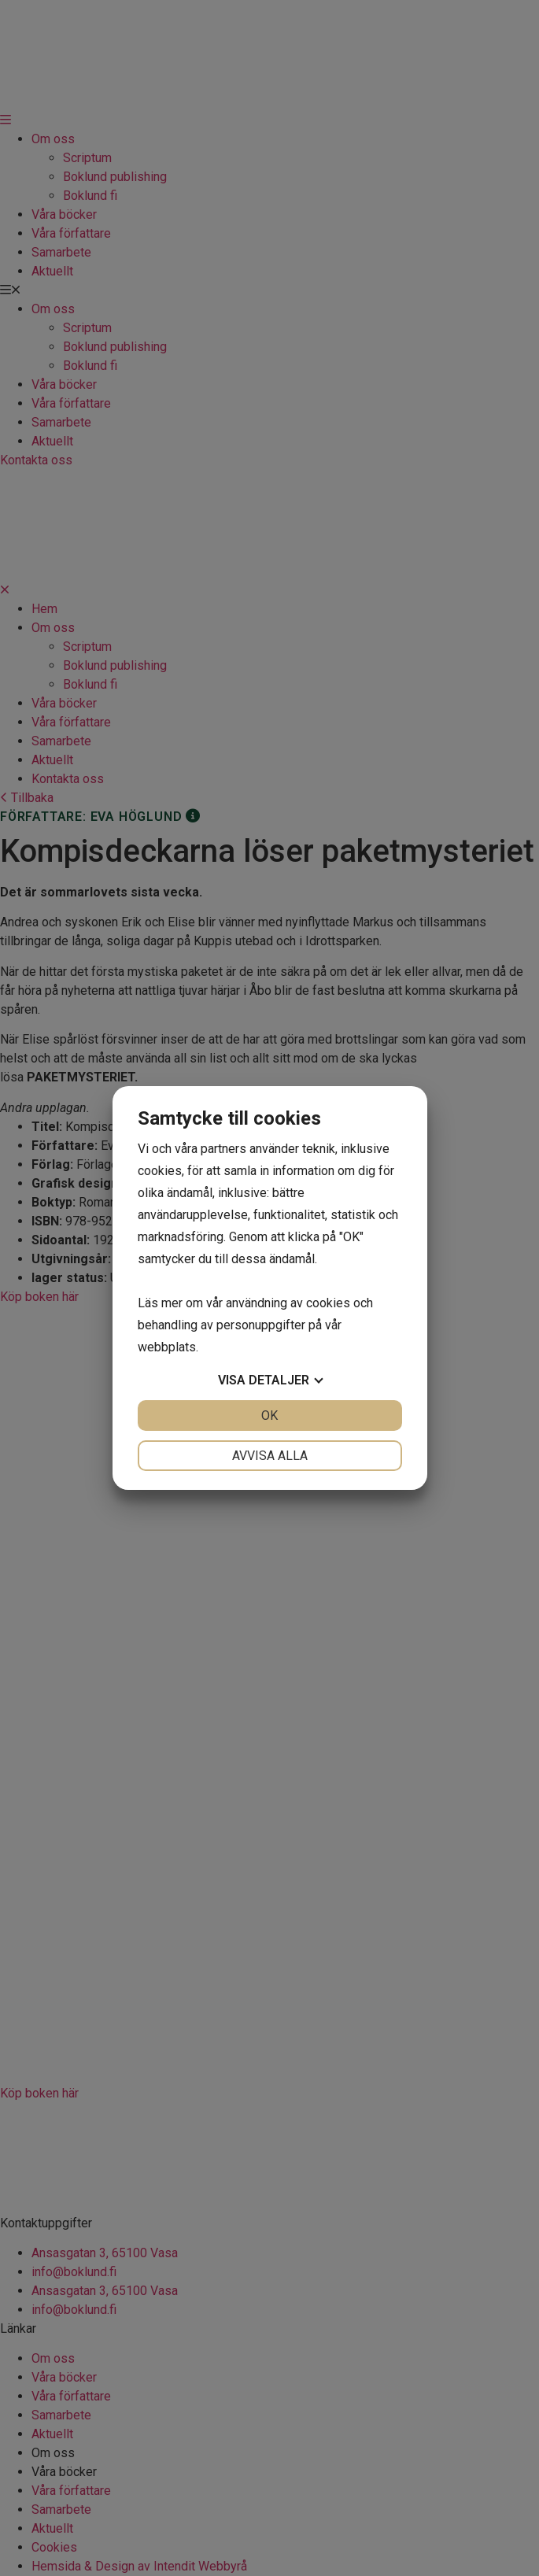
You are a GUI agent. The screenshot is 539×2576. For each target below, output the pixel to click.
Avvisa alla (270, 1455)
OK (269, 1415)
